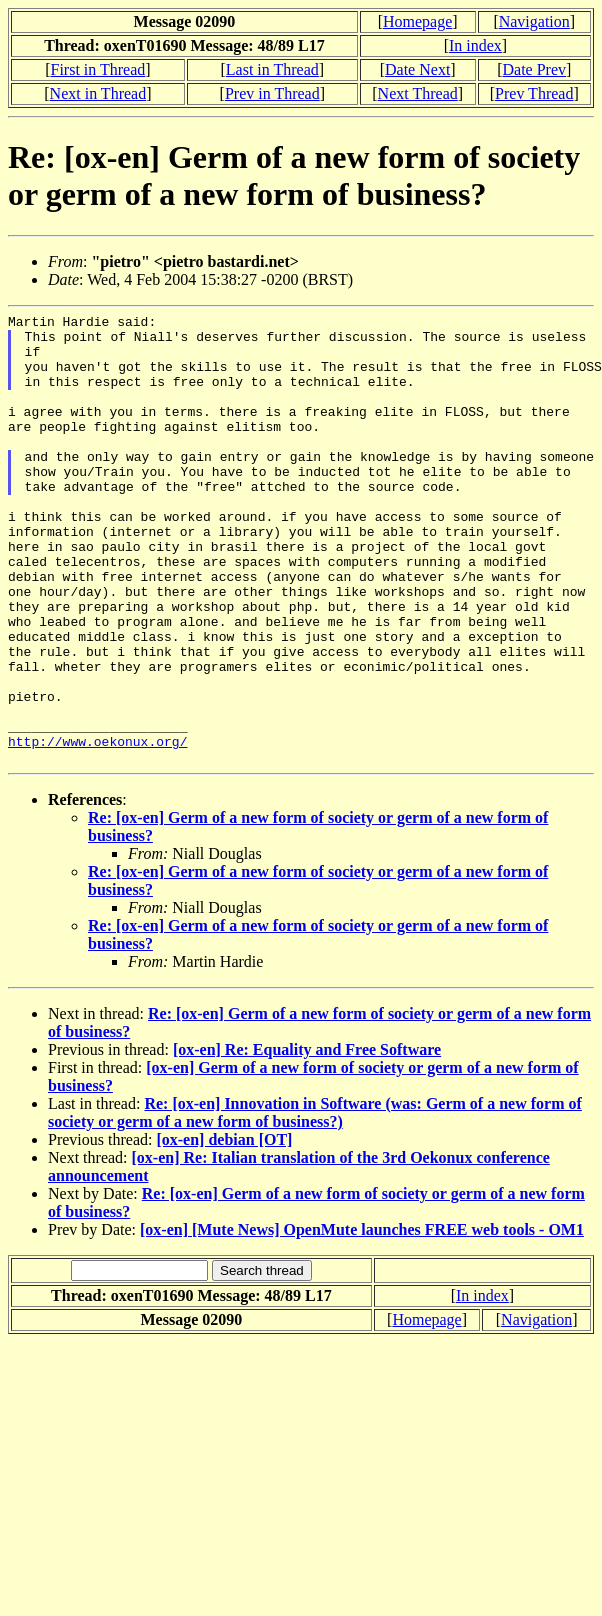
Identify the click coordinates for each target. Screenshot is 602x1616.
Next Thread (418, 93)
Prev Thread (534, 93)
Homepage (417, 21)
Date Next (417, 69)
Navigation (534, 21)
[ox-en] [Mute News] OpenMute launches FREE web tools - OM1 (362, 1319)
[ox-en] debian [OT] (224, 1229)
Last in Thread (272, 69)
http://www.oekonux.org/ (97, 828)
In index (475, 45)
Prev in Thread (272, 93)
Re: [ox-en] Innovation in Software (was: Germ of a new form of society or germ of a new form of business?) (315, 1202)
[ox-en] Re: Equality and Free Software (307, 1139)
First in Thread (97, 69)
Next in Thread (98, 93)
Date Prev (534, 69)
